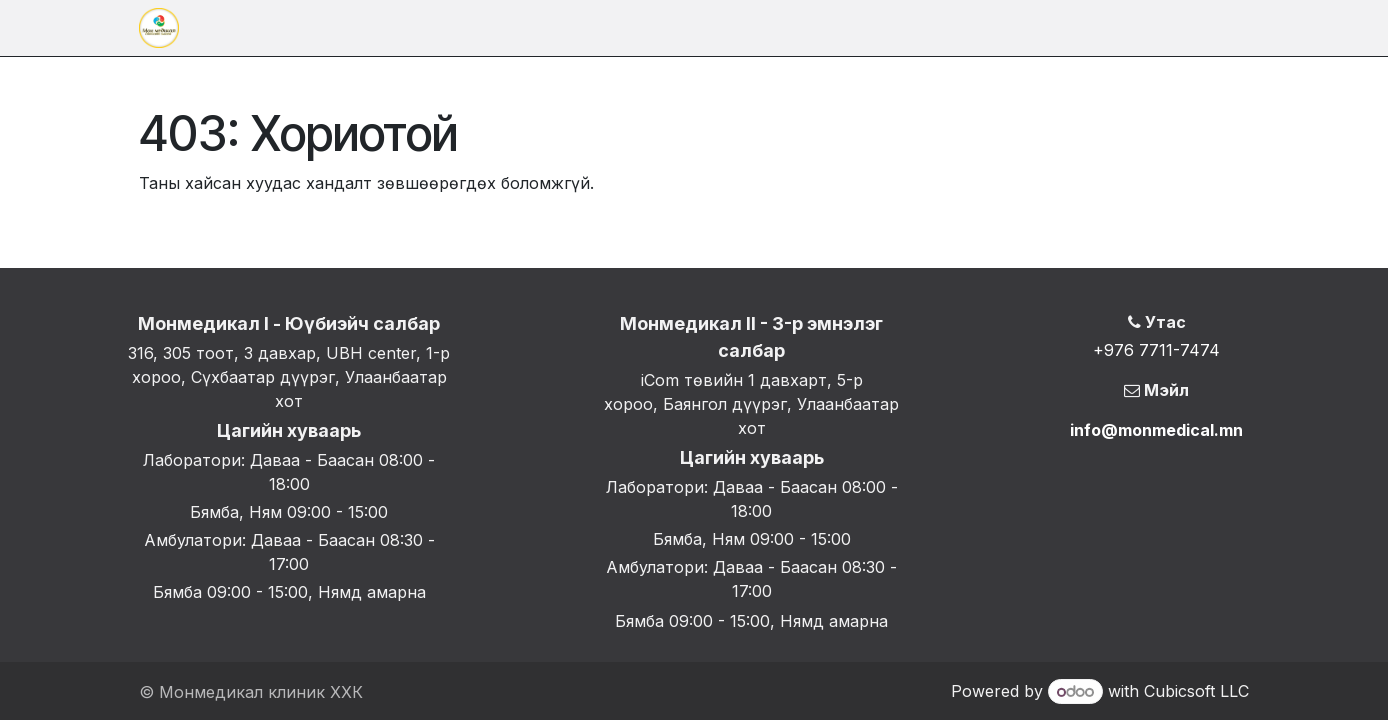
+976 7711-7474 (1156, 350)
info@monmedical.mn (1156, 430)
